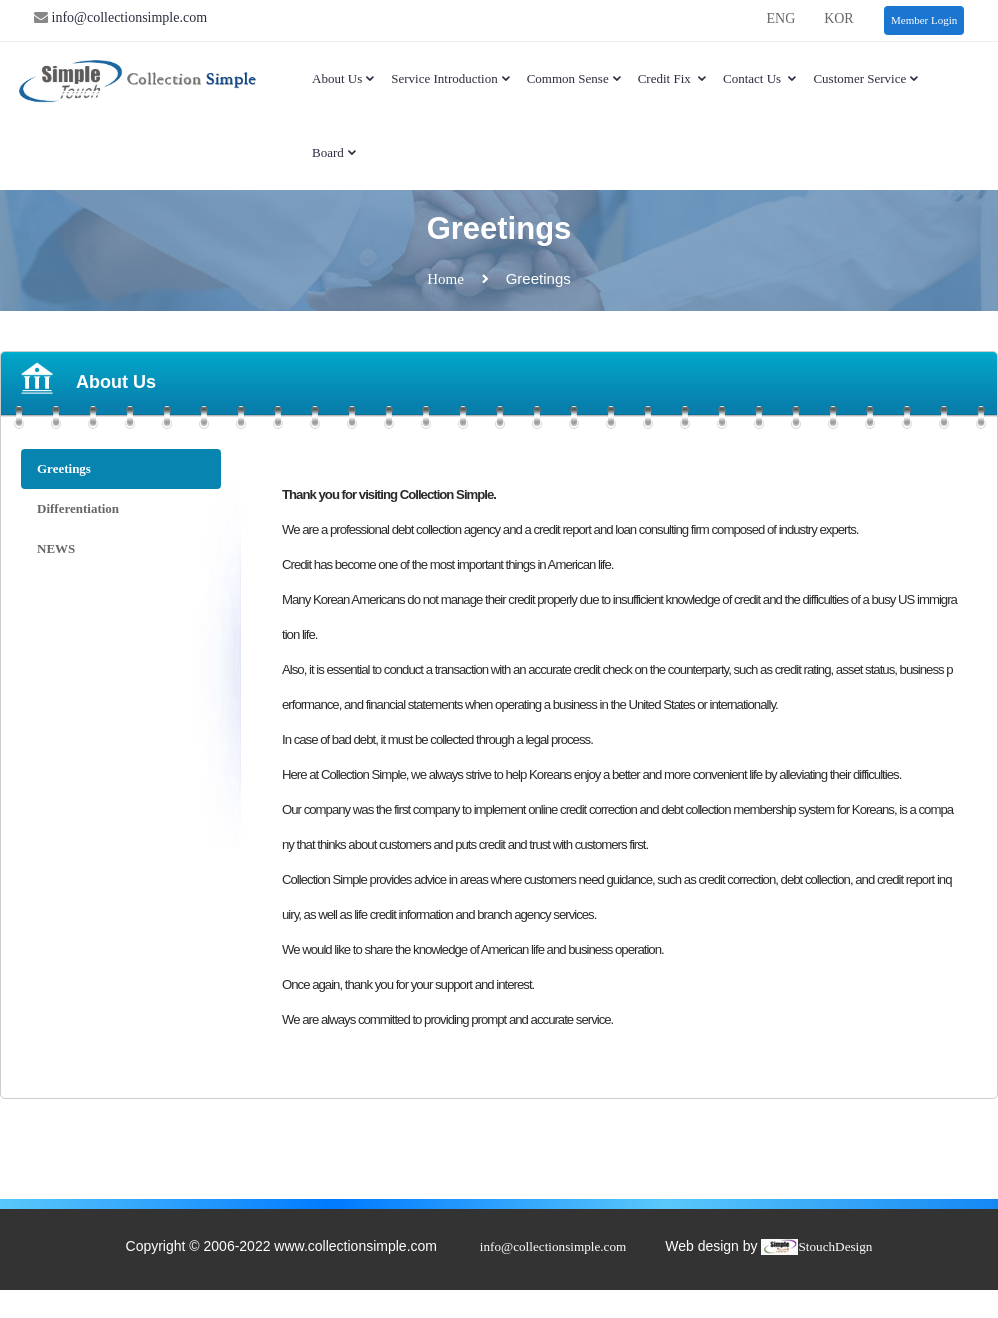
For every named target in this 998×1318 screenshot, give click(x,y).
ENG (780, 18)
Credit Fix (673, 78)
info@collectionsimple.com (127, 17)
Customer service (866, 78)
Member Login (924, 20)
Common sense (575, 78)
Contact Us (760, 78)
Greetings (64, 468)
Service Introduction (451, 78)
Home (445, 279)
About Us (344, 78)
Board (335, 152)
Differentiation (78, 508)
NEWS (56, 548)
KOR (839, 18)
